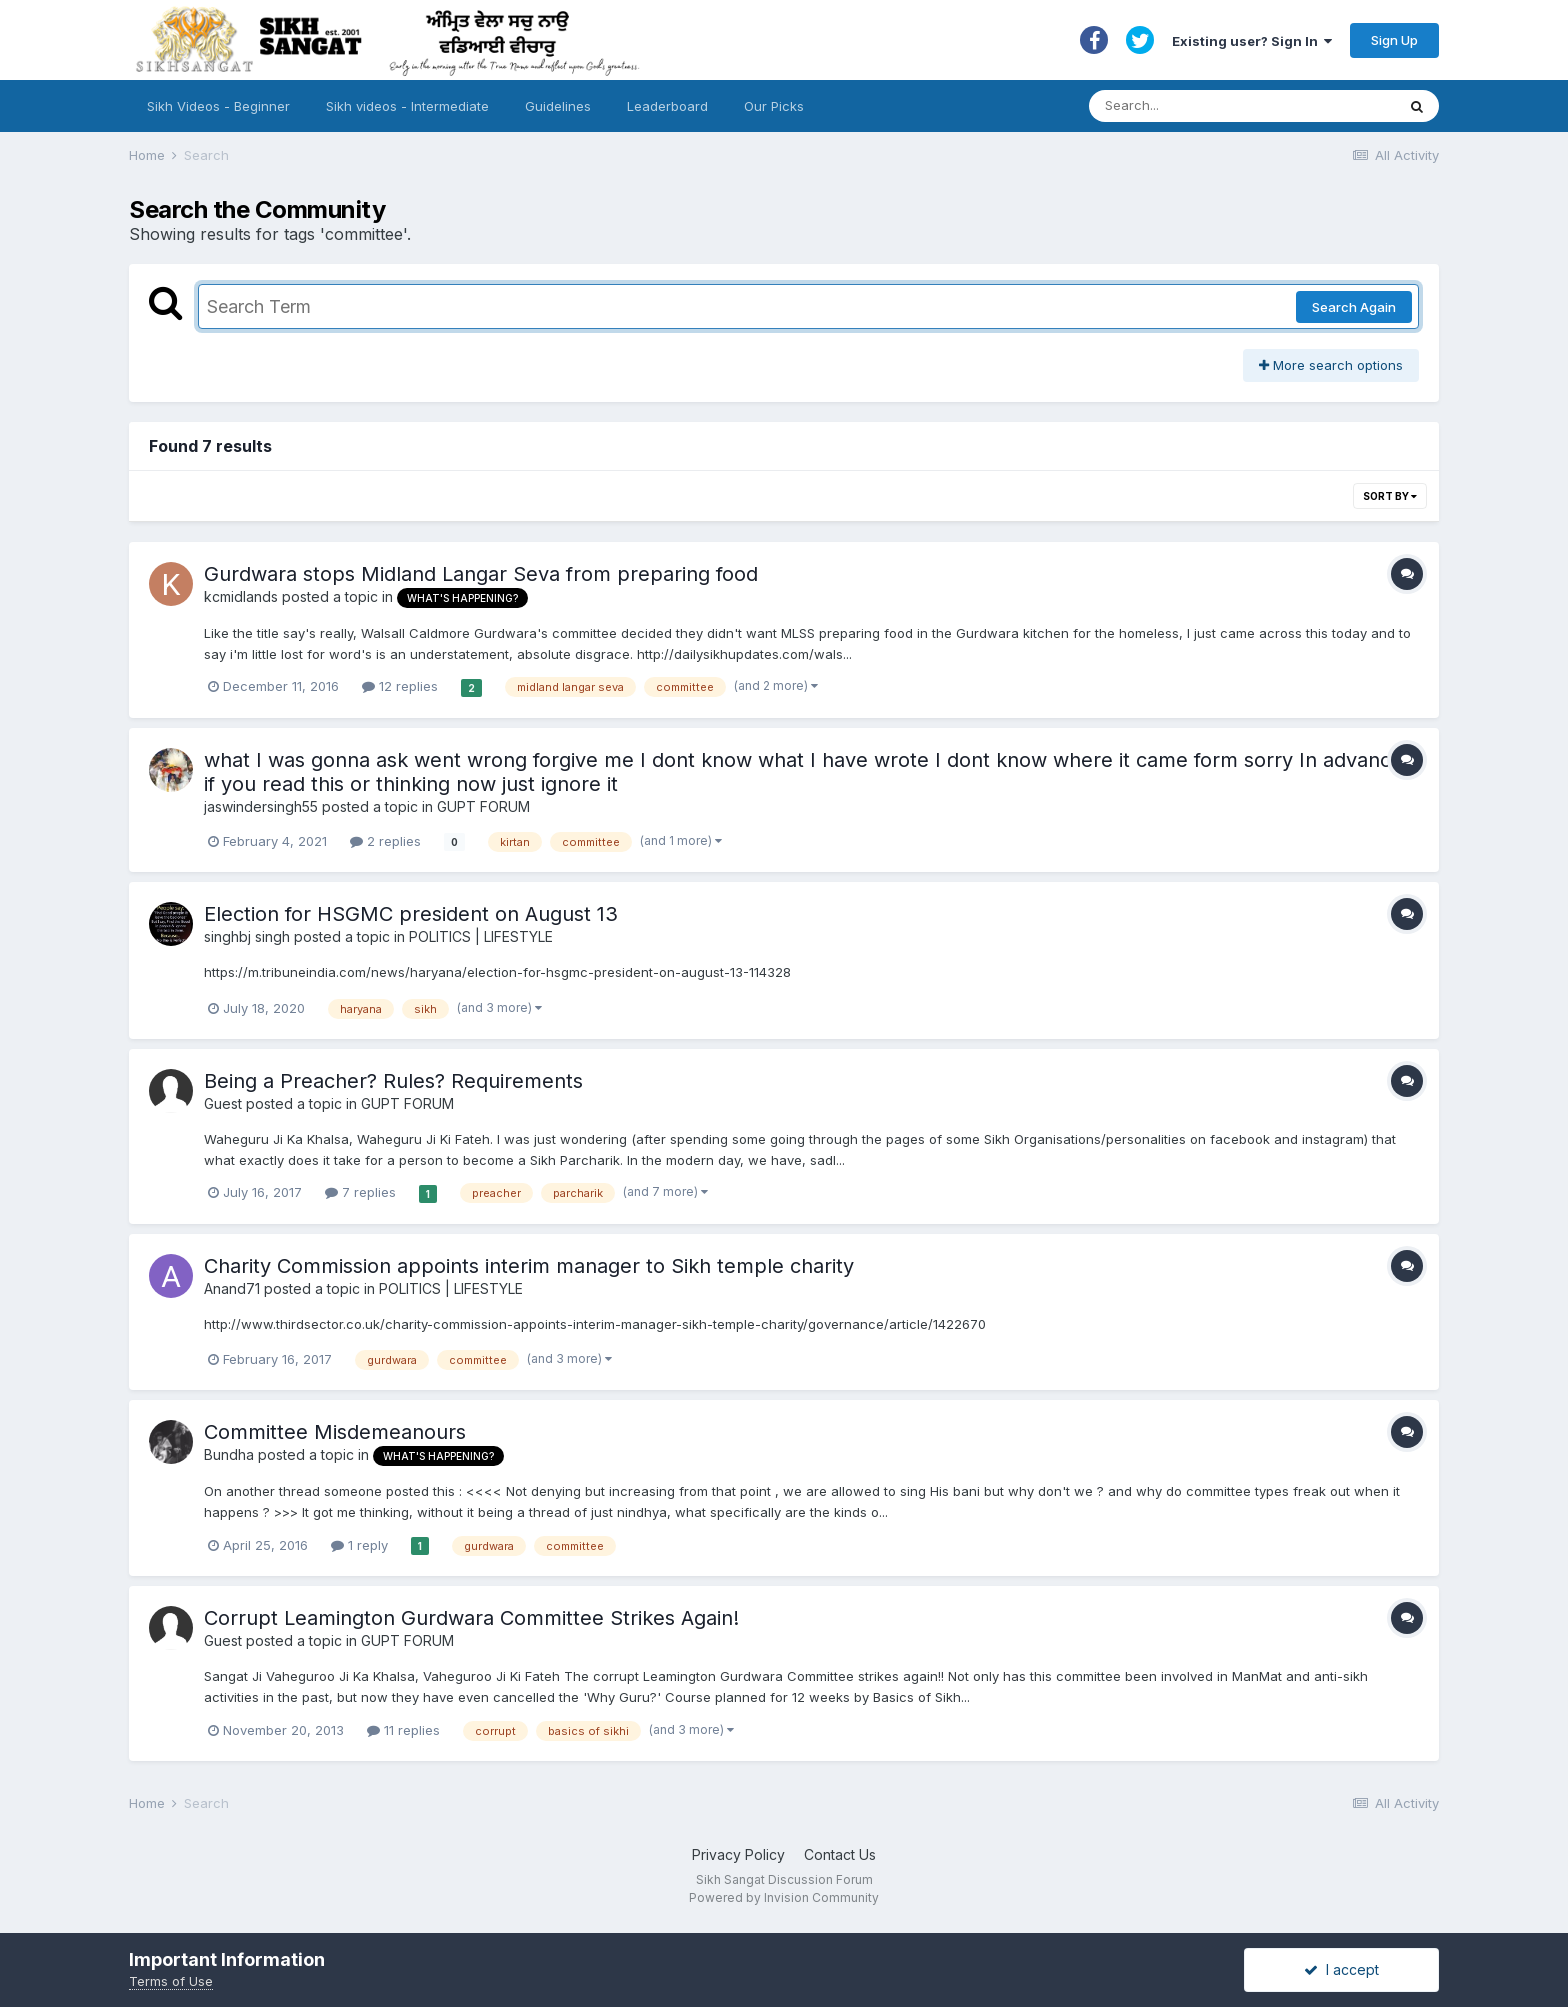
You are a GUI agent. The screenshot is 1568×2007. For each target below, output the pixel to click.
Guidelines (558, 106)
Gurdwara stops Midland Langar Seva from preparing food (481, 574)
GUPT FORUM (483, 806)
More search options (1331, 365)
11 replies (403, 1730)
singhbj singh (247, 936)
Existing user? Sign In (1252, 41)
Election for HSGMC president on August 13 (411, 914)
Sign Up (1394, 40)
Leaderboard (667, 106)
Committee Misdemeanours (335, 1432)
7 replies (360, 1192)
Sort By (1390, 496)
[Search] (1222, 106)
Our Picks (774, 106)
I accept (1341, 1969)
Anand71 (232, 1288)
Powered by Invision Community (784, 1897)
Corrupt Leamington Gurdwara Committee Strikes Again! (471, 1618)
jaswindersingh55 (261, 806)
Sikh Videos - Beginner (218, 106)
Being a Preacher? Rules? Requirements (393, 1081)
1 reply (359, 1545)
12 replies (400, 686)
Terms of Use (171, 1981)
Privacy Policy (738, 1854)
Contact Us (840, 1854)
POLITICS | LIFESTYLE (481, 936)
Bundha (229, 1454)
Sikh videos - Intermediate (407, 106)
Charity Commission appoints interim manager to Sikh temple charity (529, 1266)
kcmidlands (241, 596)
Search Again (1354, 307)
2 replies (385, 841)
